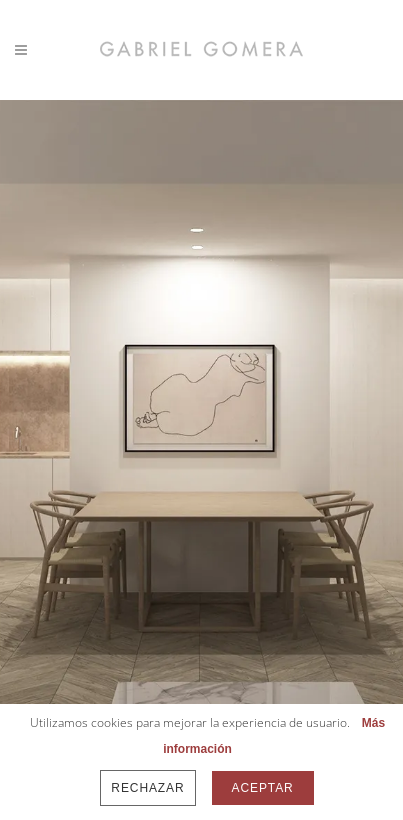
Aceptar (263, 788)
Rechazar (147, 788)
